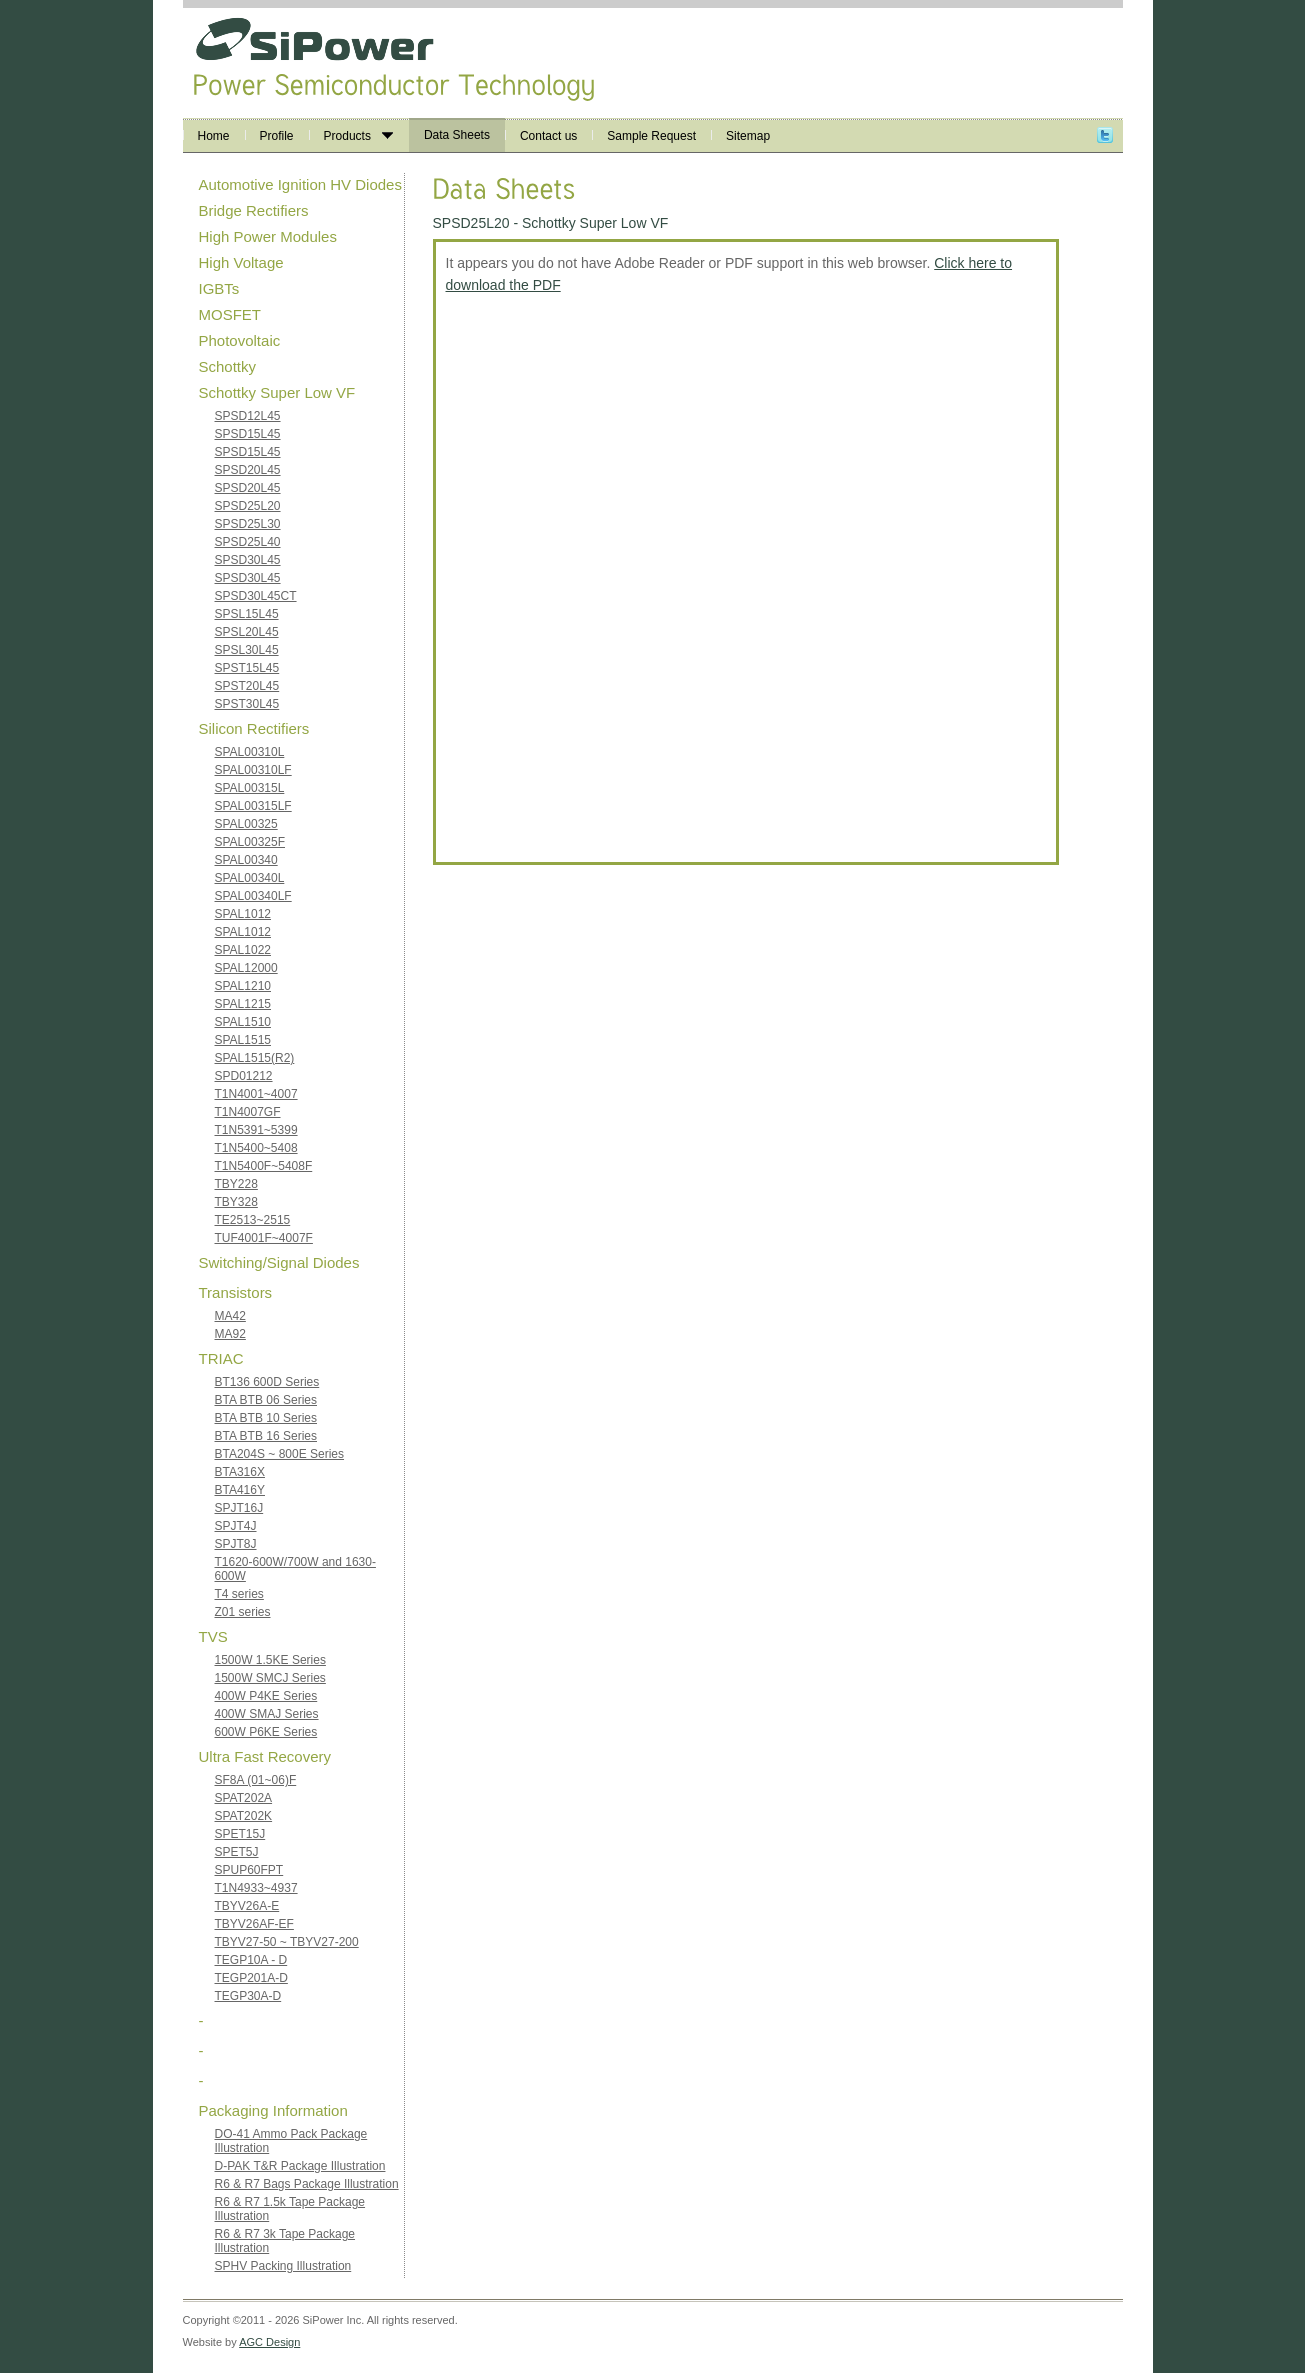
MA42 (230, 1316)
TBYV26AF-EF (254, 1924)
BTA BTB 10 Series (266, 1418)
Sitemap (748, 136)
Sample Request (651, 136)
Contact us (548, 136)
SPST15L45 (247, 668)
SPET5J (237, 1852)
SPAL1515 (243, 1040)
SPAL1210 (243, 986)
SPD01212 (244, 1076)
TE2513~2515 (253, 1220)
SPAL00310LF (253, 770)
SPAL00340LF (253, 896)
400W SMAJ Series (267, 1714)
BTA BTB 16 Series (266, 1436)
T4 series (239, 1594)
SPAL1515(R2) (255, 1058)
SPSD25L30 (248, 524)
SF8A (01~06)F (256, 1780)
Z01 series (243, 1612)
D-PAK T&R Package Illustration (300, 2166)
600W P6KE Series (266, 1732)
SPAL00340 (246, 860)
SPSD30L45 (248, 560)
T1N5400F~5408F (264, 1166)
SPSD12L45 (248, 416)
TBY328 (236, 1202)
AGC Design (269, 2342)
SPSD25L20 (248, 506)
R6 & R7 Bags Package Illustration (307, 2184)
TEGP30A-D (248, 1996)
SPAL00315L (250, 788)
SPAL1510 (243, 1022)
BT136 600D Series (267, 1382)
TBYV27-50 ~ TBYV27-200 (287, 1942)
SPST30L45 (247, 704)
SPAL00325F (250, 842)
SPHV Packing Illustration (283, 2266)
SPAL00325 (246, 824)
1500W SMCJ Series (270, 1678)
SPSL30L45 (247, 650)
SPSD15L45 (248, 434)
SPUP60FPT (249, 1870)
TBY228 (236, 1184)
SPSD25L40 (248, 542)
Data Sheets (457, 135)
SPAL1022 (243, 950)
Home (214, 136)
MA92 (230, 1334)
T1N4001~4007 (256, 1094)
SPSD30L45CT (256, 596)
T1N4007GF (248, 1112)
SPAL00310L (250, 752)
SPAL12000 (246, 968)
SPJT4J (236, 1526)
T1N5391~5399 (256, 1130)
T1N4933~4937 (256, 1888)
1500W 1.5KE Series (270, 1660)
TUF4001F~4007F (264, 1238)
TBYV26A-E (247, 1906)
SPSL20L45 (247, 632)
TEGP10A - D (251, 1960)
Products (358, 136)
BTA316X (240, 1472)
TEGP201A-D (251, 1978)
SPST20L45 (247, 686)
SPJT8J (236, 1544)
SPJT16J (239, 1508)
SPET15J (240, 1834)
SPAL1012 (243, 914)
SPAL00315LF (253, 806)
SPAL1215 (243, 1004)
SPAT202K (244, 1816)
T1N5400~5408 (256, 1148)
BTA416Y (240, 1490)
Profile (277, 136)
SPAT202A (244, 1798)
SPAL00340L (250, 878)
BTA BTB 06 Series (266, 1400)
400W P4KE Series (266, 1696)
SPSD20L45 (248, 470)
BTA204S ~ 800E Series (280, 1454)
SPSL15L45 (247, 614)
